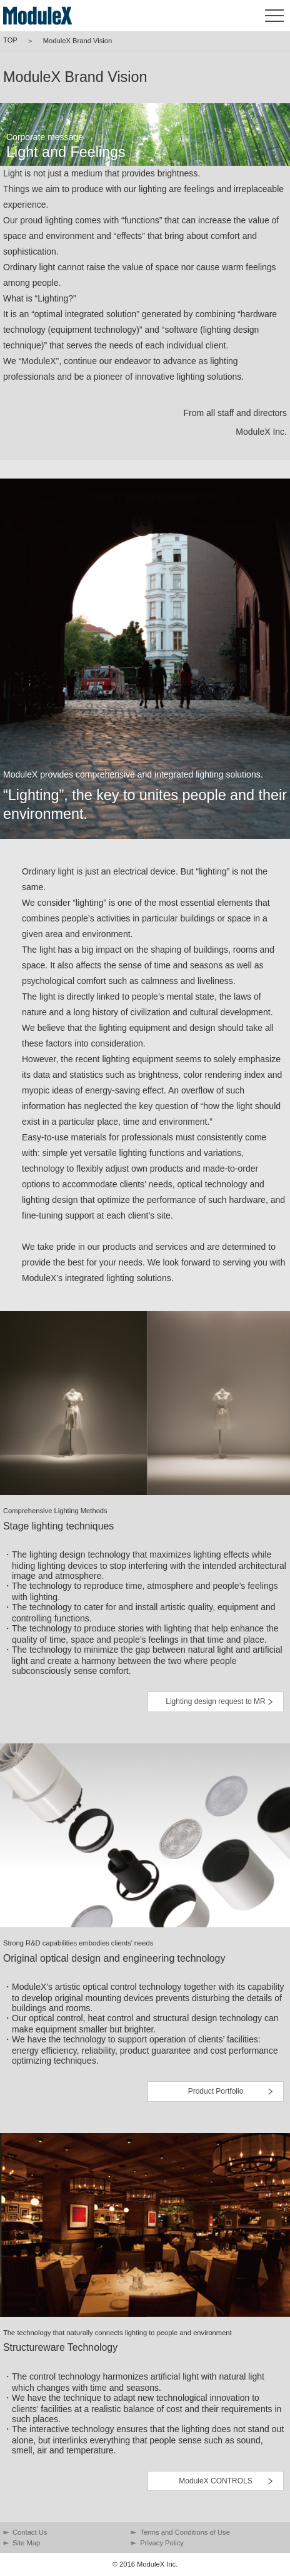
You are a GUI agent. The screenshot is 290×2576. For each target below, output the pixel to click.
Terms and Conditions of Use (185, 2532)
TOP (10, 40)
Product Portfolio (216, 2091)
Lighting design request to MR (215, 1701)
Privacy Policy (162, 2543)
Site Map (26, 2543)
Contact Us (29, 2532)
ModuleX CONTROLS (215, 2481)
